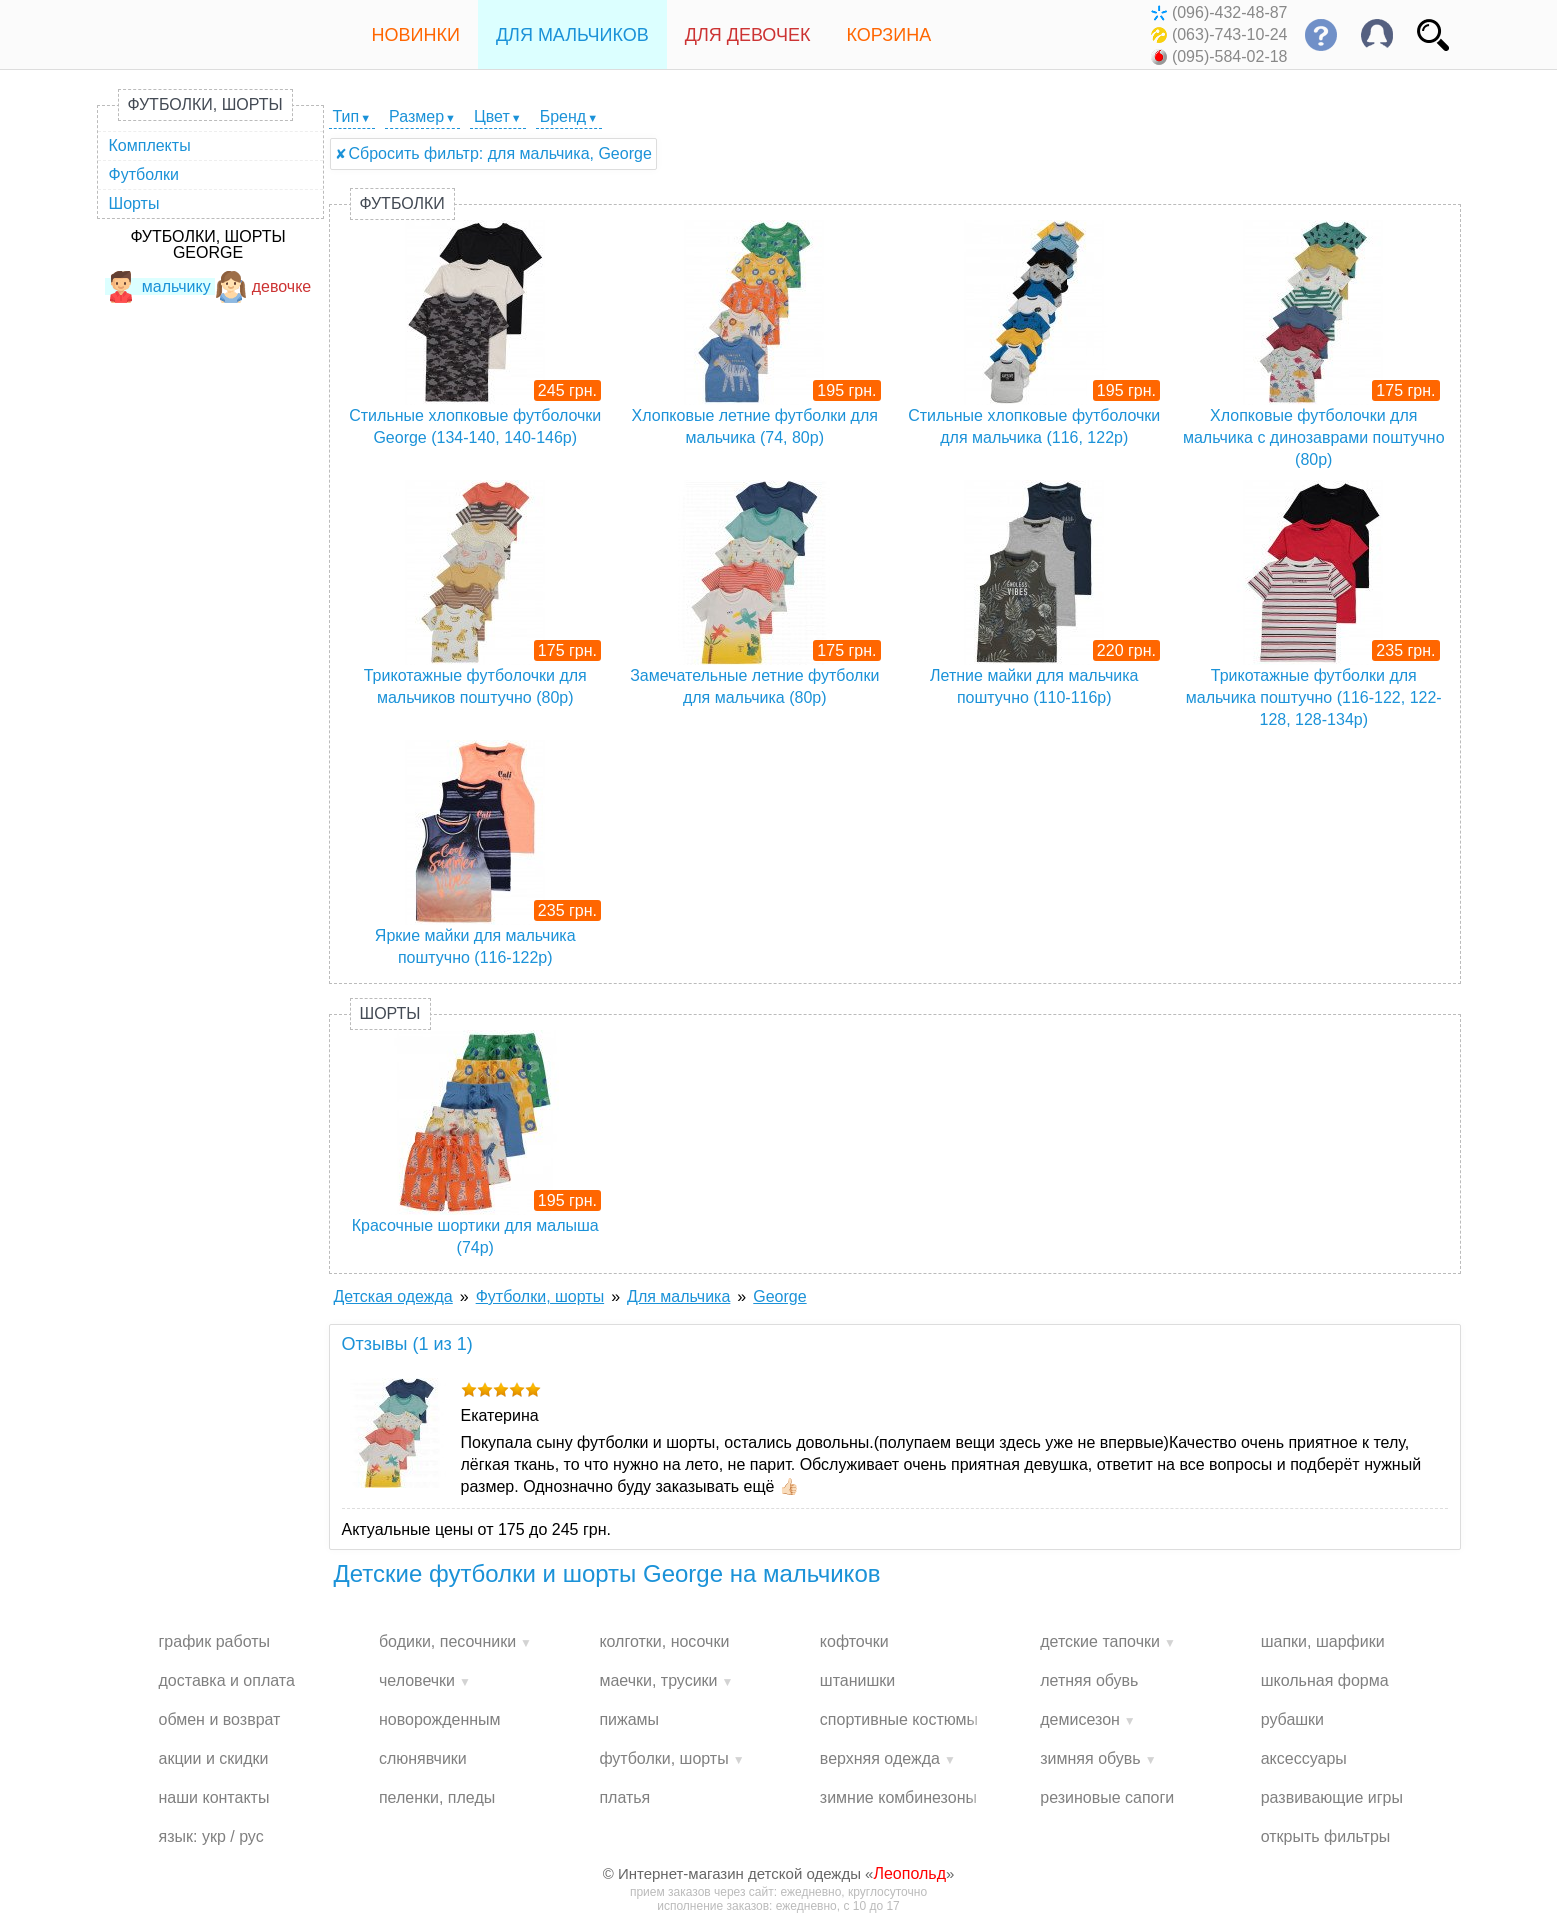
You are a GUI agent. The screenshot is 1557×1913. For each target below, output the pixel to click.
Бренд (563, 116)
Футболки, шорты (205, 104)
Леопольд (909, 1873)
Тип (346, 116)
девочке (263, 286)
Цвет (492, 116)
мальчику (158, 286)
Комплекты (150, 145)
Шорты (134, 203)
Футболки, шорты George (207, 244)
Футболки (144, 174)
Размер (416, 116)
